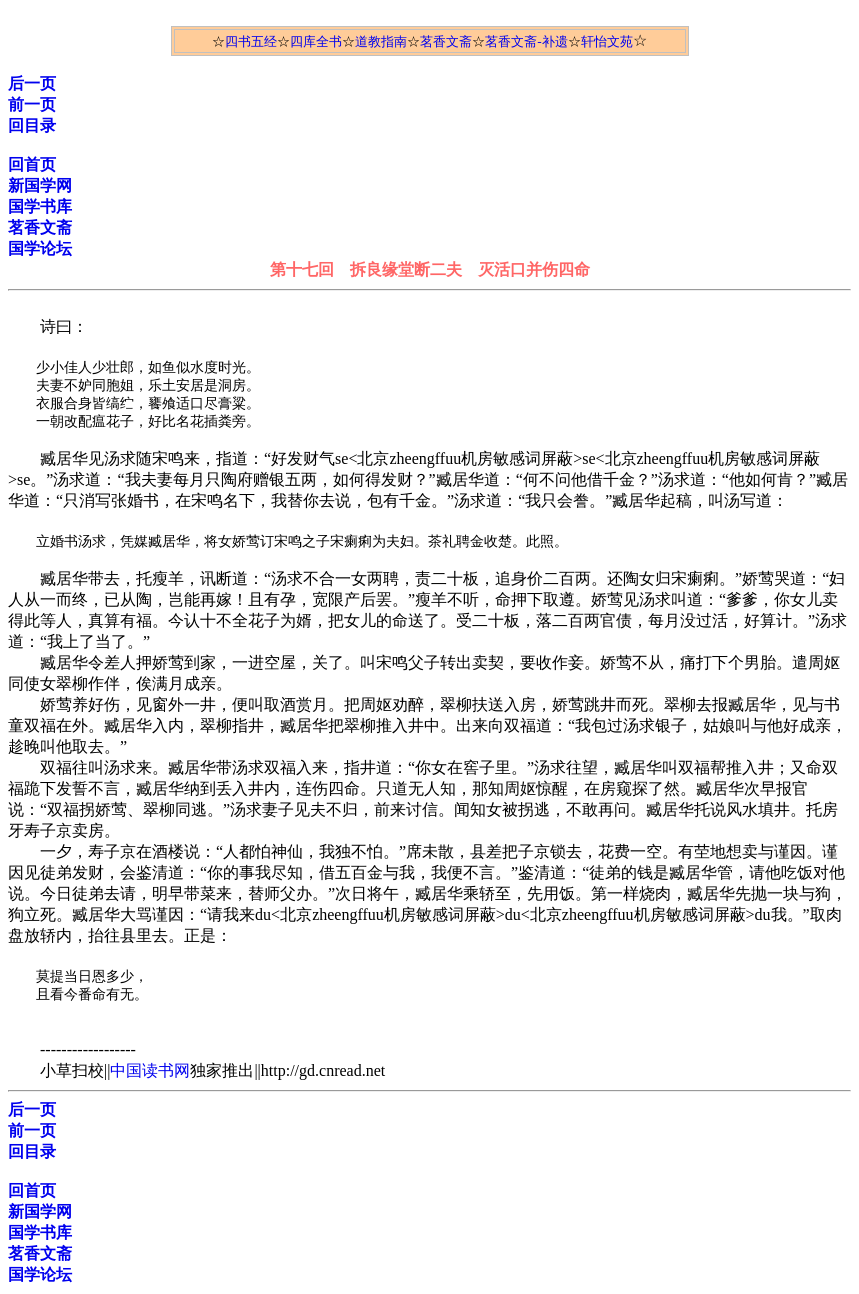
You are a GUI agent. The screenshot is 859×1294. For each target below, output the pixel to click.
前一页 (32, 104)
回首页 (32, 164)
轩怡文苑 (607, 41)
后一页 (32, 83)
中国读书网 (150, 1070)
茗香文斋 (446, 41)
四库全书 (316, 41)
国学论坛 (40, 248)
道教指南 (381, 41)
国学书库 (40, 206)
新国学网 (40, 185)
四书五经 (251, 41)
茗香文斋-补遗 (526, 41)
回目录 (32, 125)
